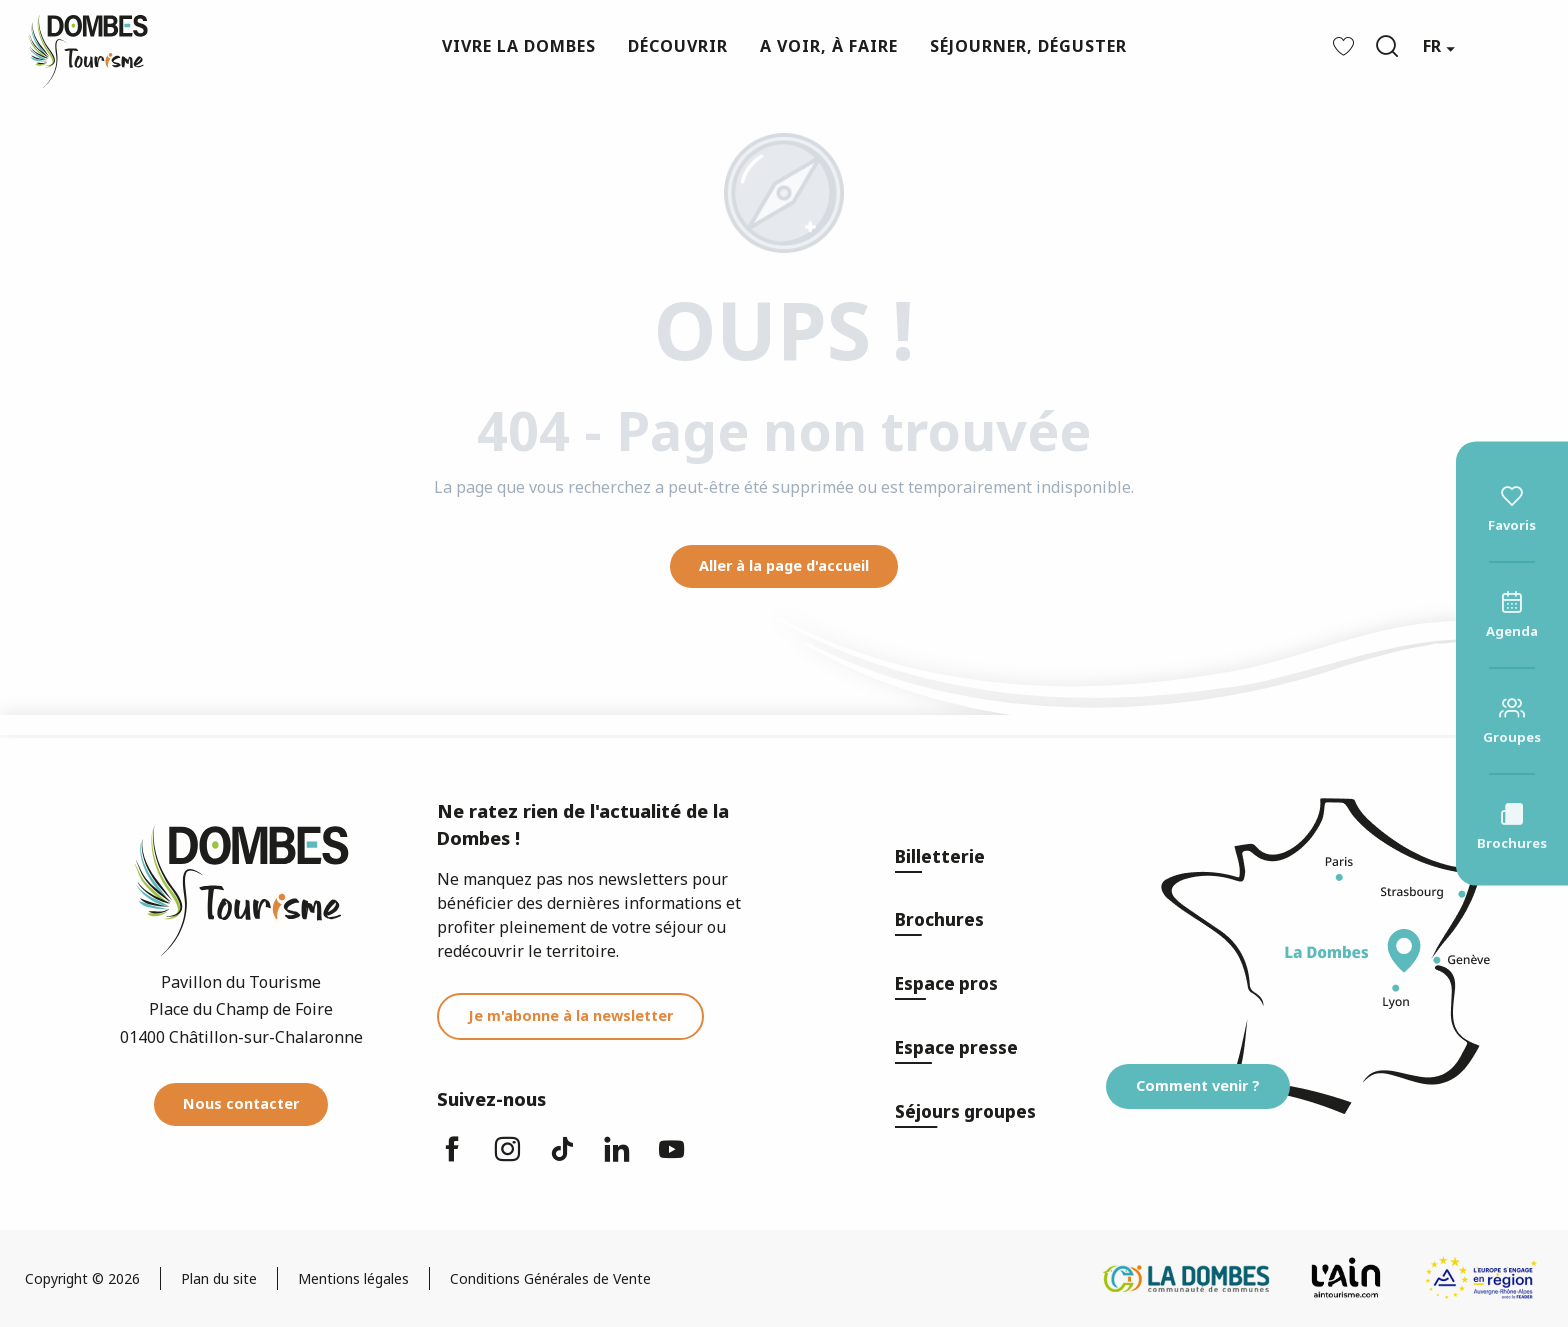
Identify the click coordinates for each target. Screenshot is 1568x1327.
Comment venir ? (1198, 1085)
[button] (1387, 46)
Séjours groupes (965, 1111)
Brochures (939, 919)
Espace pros (946, 983)
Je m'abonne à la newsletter (570, 1015)
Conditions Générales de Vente (550, 1278)
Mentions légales (353, 1278)
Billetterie (940, 856)
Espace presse (956, 1047)
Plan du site (219, 1278)
